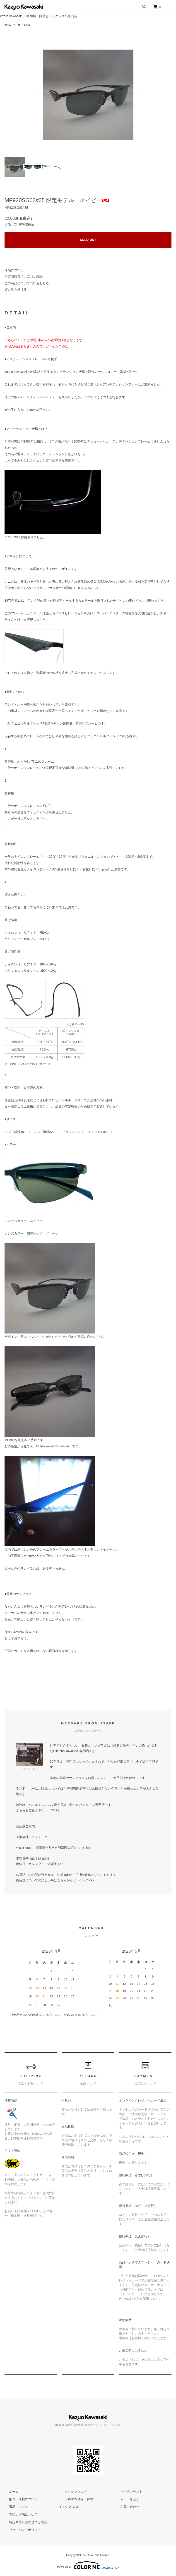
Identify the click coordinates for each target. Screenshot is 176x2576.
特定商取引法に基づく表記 (24, 276)
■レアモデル (26, 24)
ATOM (73, 2507)
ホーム (9, 24)
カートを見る (125, 2499)
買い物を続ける (16, 289)
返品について (14, 270)
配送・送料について (19, 2499)
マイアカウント (127, 2491)
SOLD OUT (88, 240)
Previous (34, 94)
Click (54, 1810)
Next (141, 94)
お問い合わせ (125, 2507)
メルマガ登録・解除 (74, 2499)
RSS (63, 2507)
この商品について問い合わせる (27, 283)
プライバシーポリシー (20, 2529)
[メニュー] (169, 7)
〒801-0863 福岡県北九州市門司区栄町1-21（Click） (54, 1848)
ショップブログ (71, 2491)
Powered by (88, 2565)
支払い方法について (19, 2514)
